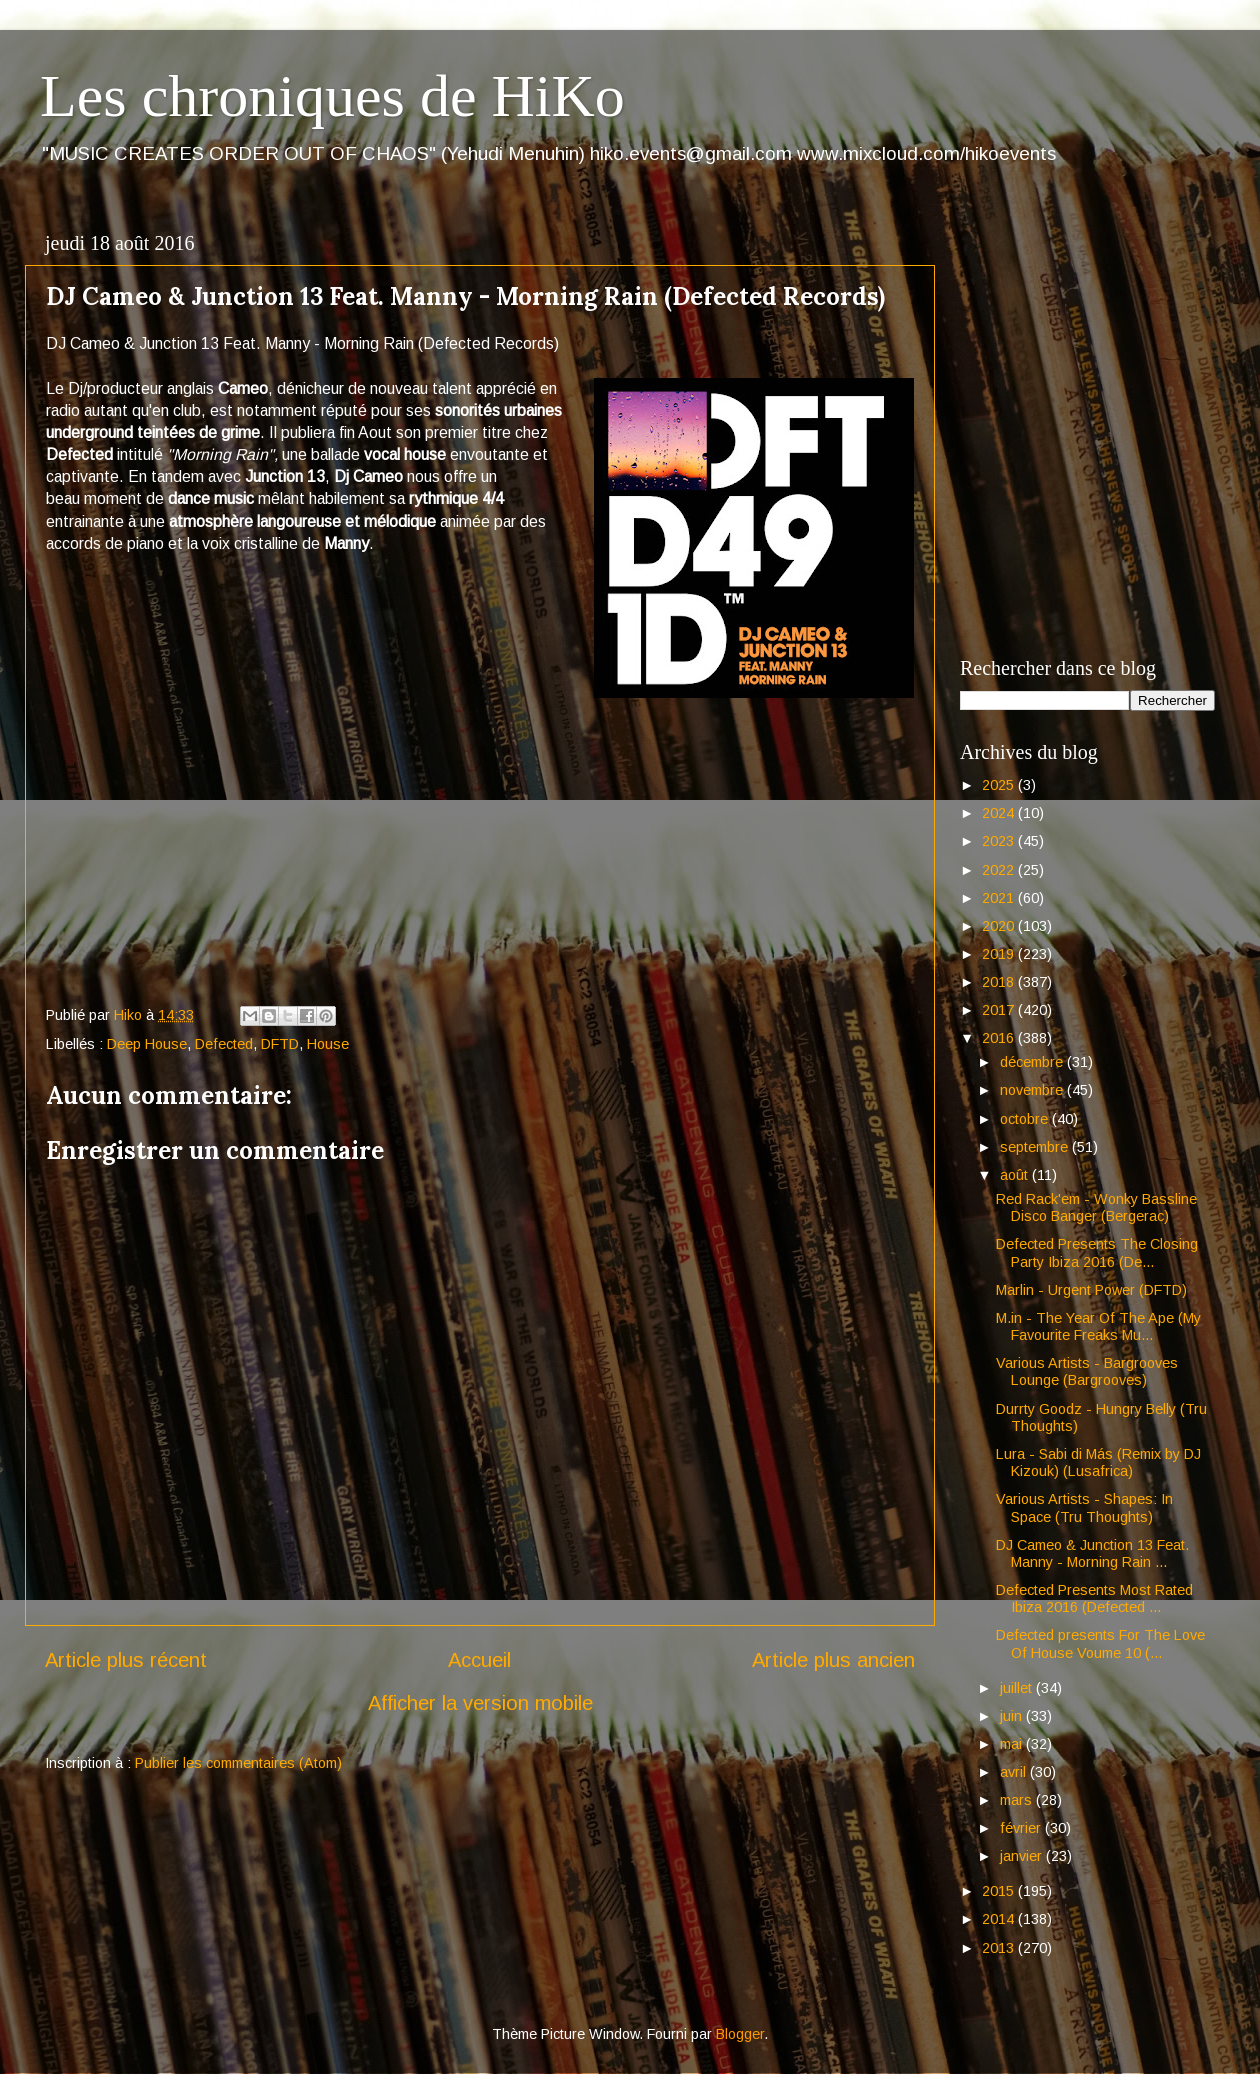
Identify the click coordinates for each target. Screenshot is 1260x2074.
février (1022, 1828)
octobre (1026, 1119)
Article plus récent (126, 1660)
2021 (1000, 898)
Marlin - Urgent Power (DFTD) (1091, 1290)
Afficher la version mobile (480, 1703)
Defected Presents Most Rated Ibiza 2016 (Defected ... (1094, 1598)
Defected (224, 1044)
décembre (1033, 1062)
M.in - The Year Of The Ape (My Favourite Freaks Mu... (1098, 1326)
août (1016, 1175)
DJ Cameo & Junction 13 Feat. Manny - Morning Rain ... (1092, 1553)
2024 (1000, 813)
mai (1013, 1744)
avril (1015, 1772)
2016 (1000, 1038)
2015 (1000, 1891)
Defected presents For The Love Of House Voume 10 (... (1100, 1643)
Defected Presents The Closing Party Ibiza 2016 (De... (1097, 1252)
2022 (1000, 870)
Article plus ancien (833, 1660)
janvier (1023, 1856)
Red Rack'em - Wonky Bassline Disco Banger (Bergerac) (1096, 1207)
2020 (1000, 926)
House (328, 1044)
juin (1013, 1716)
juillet (1018, 1688)
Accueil (479, 1660)
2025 (1000, 785)
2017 (1000, 1010)
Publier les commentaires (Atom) (238, 1763)
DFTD (280, 1044)
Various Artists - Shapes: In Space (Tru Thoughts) (1084, 1507)
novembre (1033, 1090)
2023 (1000, 841)
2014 (1000, 1919)
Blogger (740, 2034)
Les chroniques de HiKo (332, 96)
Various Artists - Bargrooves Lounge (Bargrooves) (1087, 1371)
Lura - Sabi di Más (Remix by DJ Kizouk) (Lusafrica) (1098, 1462)
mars (1018, 1800)
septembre (1036, 1147)
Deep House (147, 1044)
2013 (1000, 1948)
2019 (1000, 954)
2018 (1000, 982)
